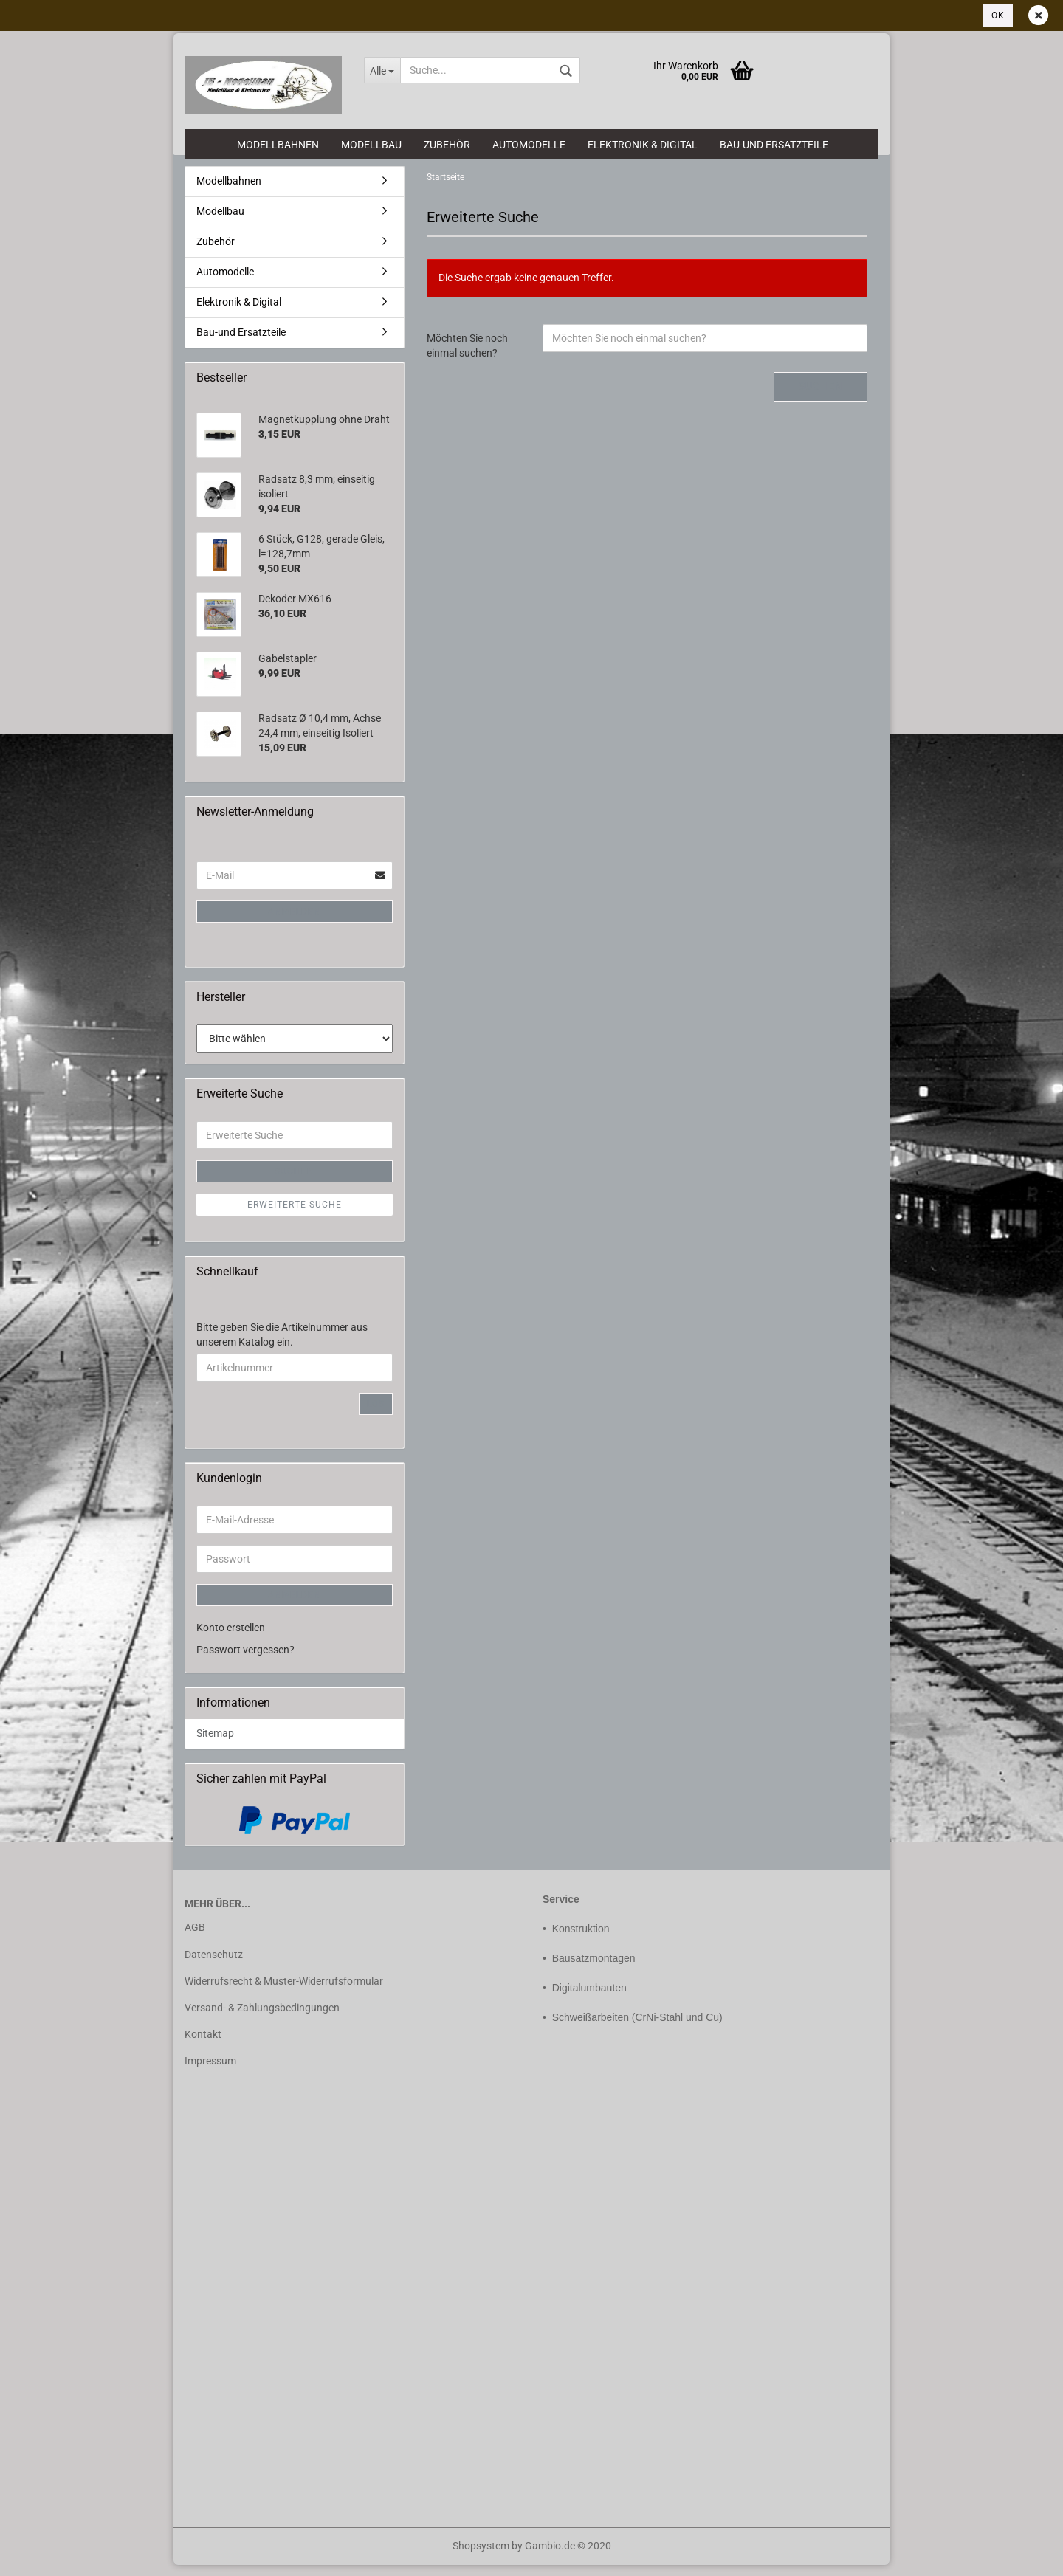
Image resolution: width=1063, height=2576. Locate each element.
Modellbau (371, 145)
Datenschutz (214, 1965)
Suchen (821, 397)
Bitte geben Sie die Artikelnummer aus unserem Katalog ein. (282, 1345)
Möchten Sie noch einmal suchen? (467, 356)
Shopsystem (481, 2557)
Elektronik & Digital (643, 145)
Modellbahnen (278, 145)
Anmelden (294, 922)
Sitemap (215, 1744)
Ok (998, 15)
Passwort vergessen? (245, 1661)
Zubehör (447, 145)
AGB (195, 1938)
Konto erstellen (230, 1639)
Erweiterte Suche (294, 1215)
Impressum (210, 2072)
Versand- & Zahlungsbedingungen (262, 2019)
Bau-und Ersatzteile (774, 145)
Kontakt (203, 2045)
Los (376, 1415)
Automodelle (528, 145)
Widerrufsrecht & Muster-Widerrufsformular (284, 1991)
